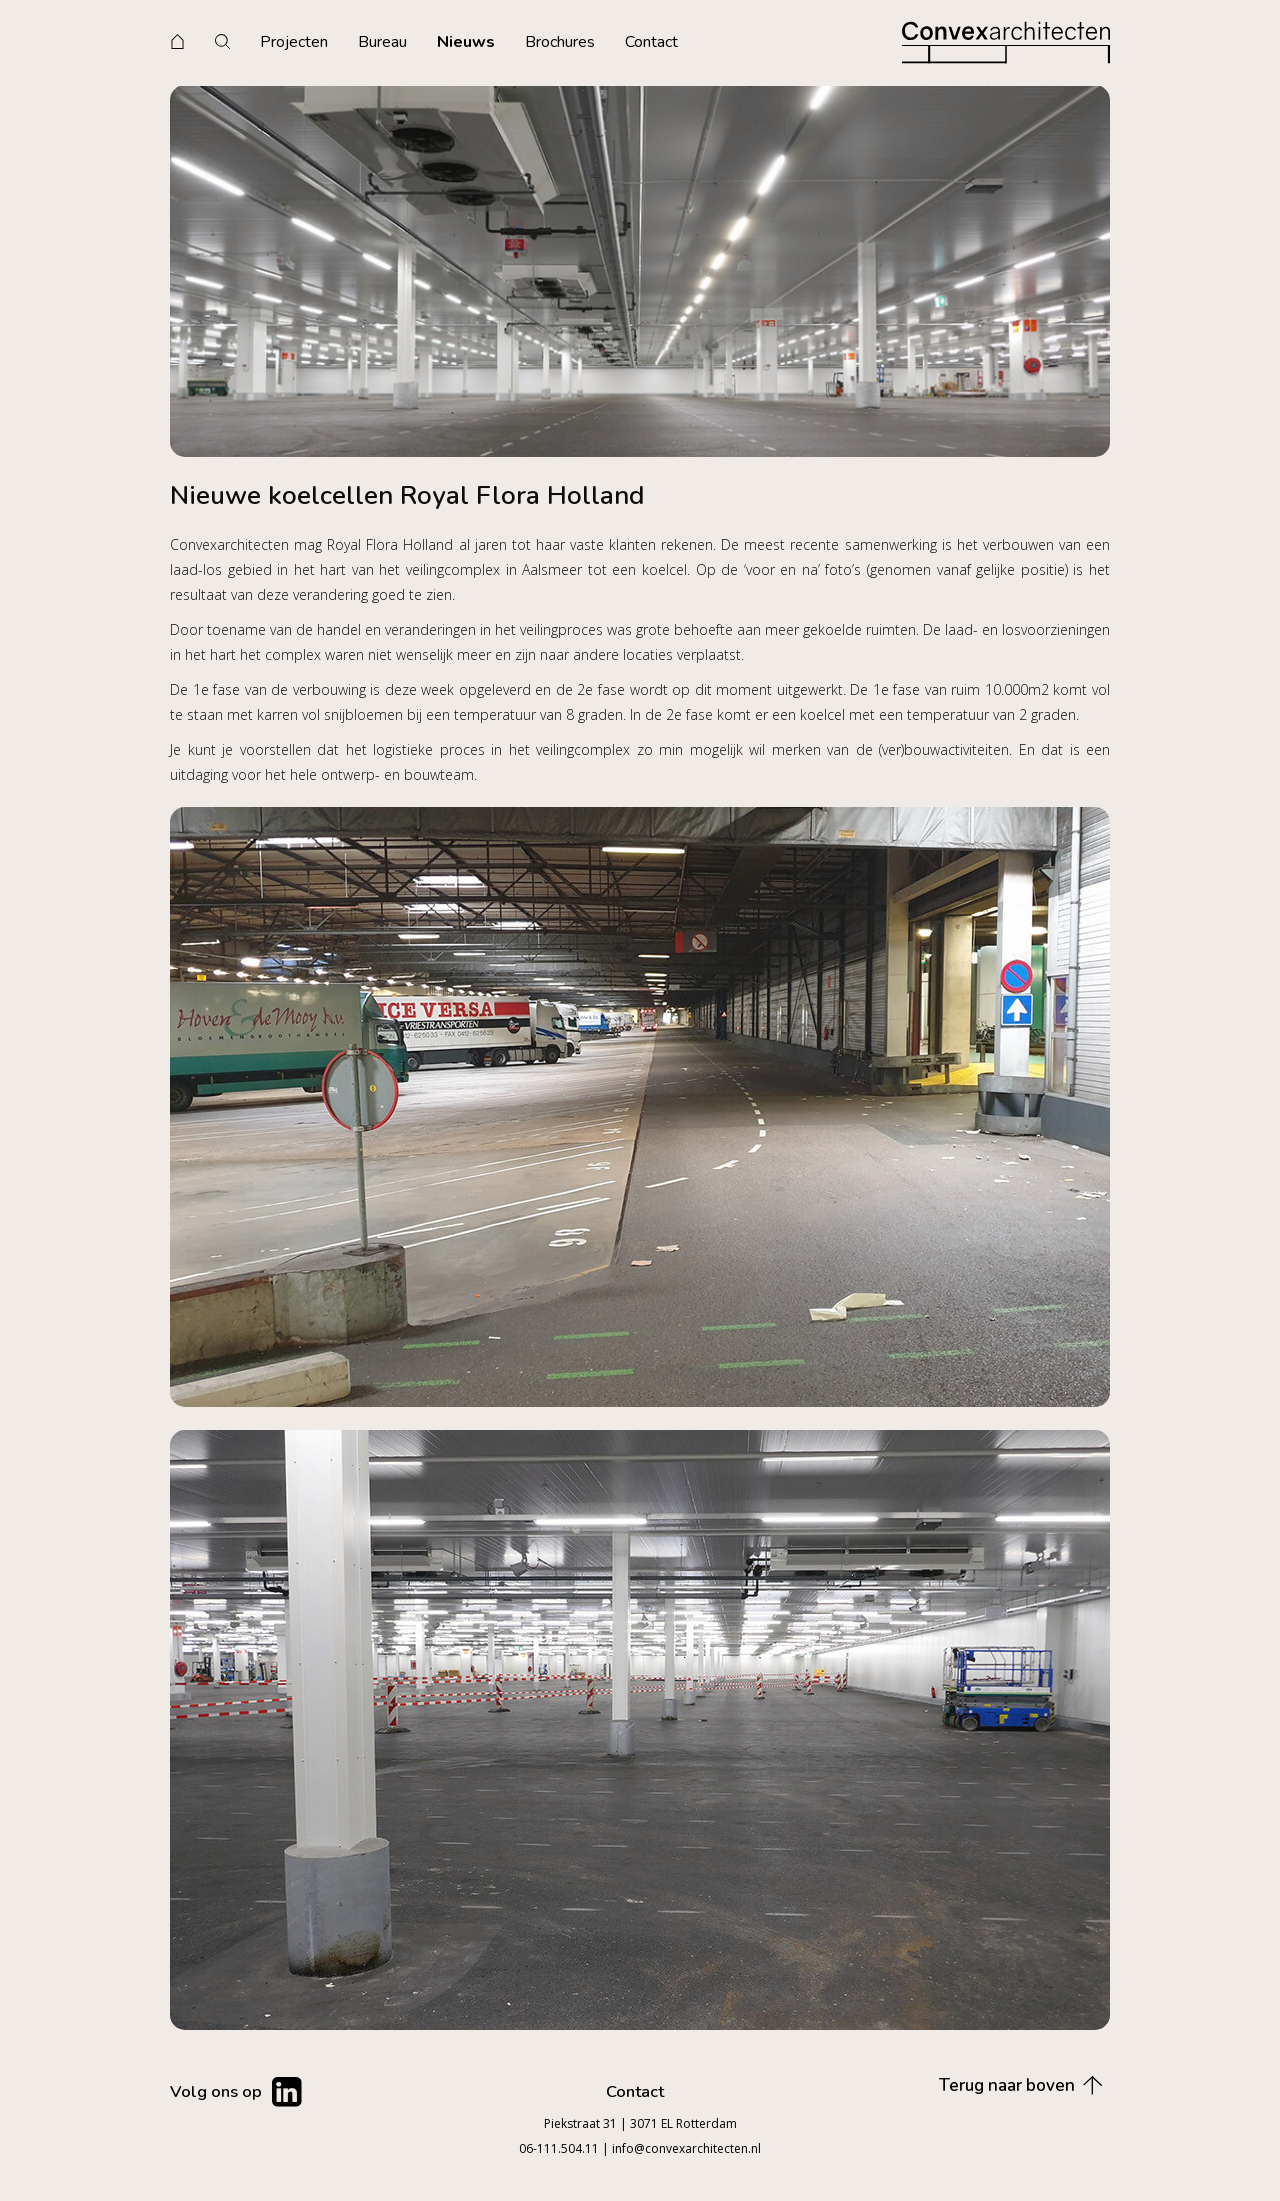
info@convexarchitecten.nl (686, 2148)
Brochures (560, 42)
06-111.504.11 (559, 2148)
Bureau (382, 42)
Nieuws (466, 42)
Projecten (294, 42)
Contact (651, 42)
